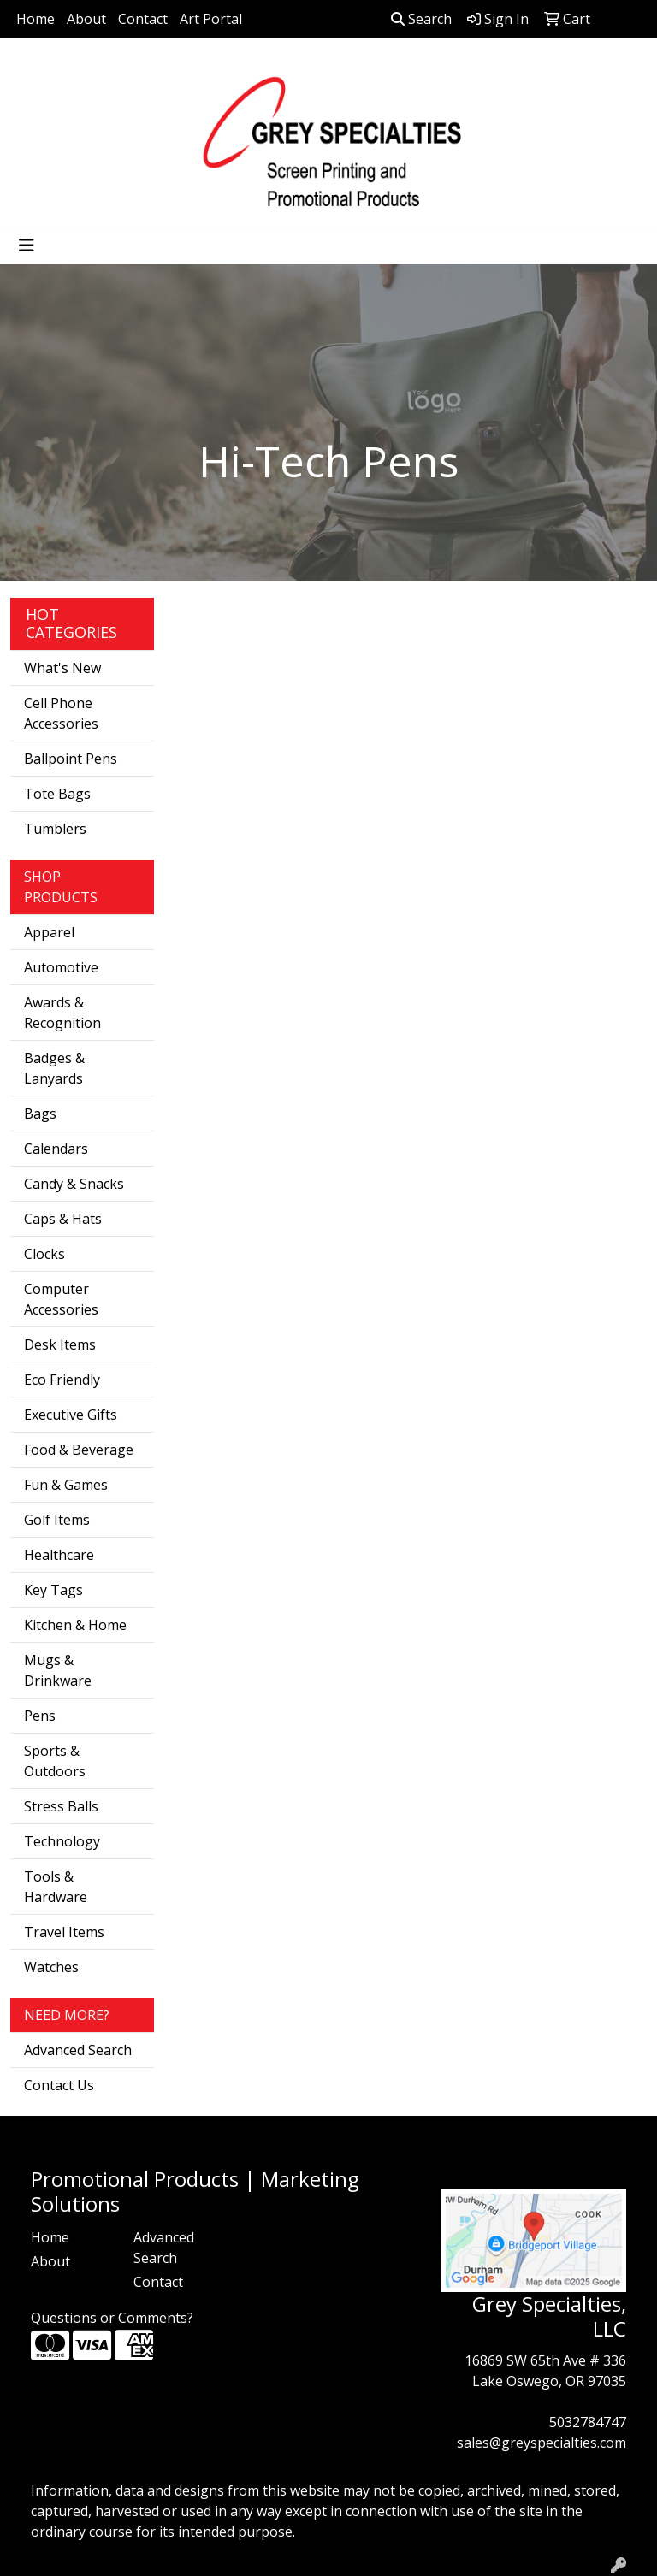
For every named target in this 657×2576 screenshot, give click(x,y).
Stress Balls (61, 1806)
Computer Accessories (61, 1299)
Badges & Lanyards (54, 1068)
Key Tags (53, 1589)
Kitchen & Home (75, 1625)
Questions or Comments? (112, 2317)
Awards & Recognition (62, 1012)
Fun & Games (66, 1484)
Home (35, 18)
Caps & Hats (63, 1218)
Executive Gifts (70, 1414)
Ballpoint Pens (70, 758)
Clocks (44, 1253)
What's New (62, 668)
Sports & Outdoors (55, 1761)
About (86, 18)
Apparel (49, 932)
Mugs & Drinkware (58, 1670)
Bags (40, 1113)
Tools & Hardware (55, 1886)
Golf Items (57, 1519)
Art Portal (211, 18)
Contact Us (59, 2085)
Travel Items (64, 1932)
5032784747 (587, 2422)
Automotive (61, 967)
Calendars (56, 1148)
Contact (143, 18)
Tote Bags (57, 793)
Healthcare (59, 1554)
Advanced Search (78, 2050)
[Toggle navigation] (26, 245)
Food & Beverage (78, 1449)
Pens (40, 1715)
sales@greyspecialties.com (541, 2442)
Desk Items (60, 1344)
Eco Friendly (62, 1379)
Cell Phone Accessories (61, 713)
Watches (51, 1967)
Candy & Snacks (74, 1183)
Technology (62, 1841)
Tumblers (55, 828)
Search (421, 18)
